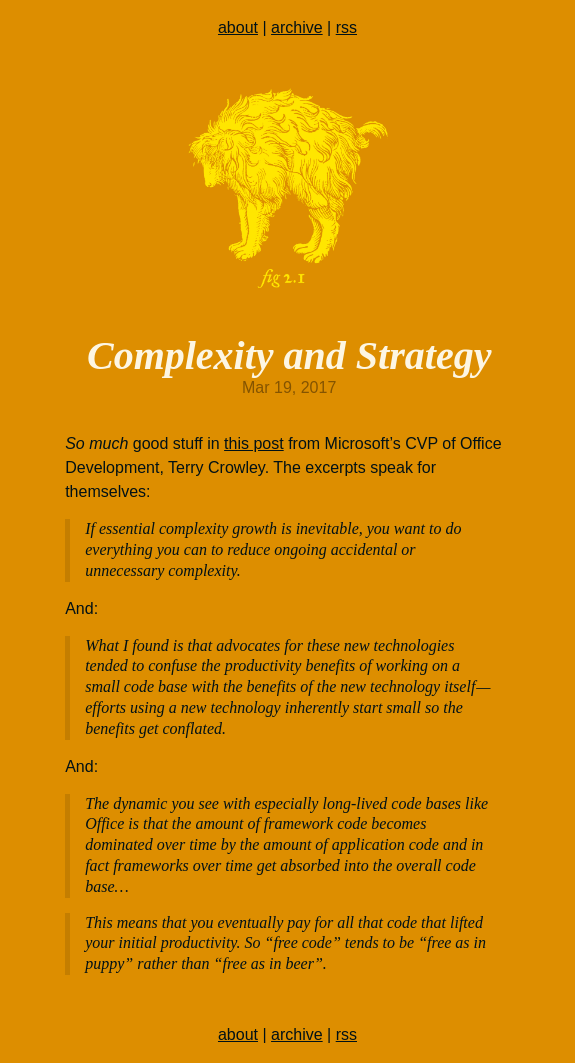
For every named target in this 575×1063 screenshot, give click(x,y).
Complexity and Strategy (289, 355)
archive (297, 27)
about (238, 27)
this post (254, 443)
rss (346, 27)
